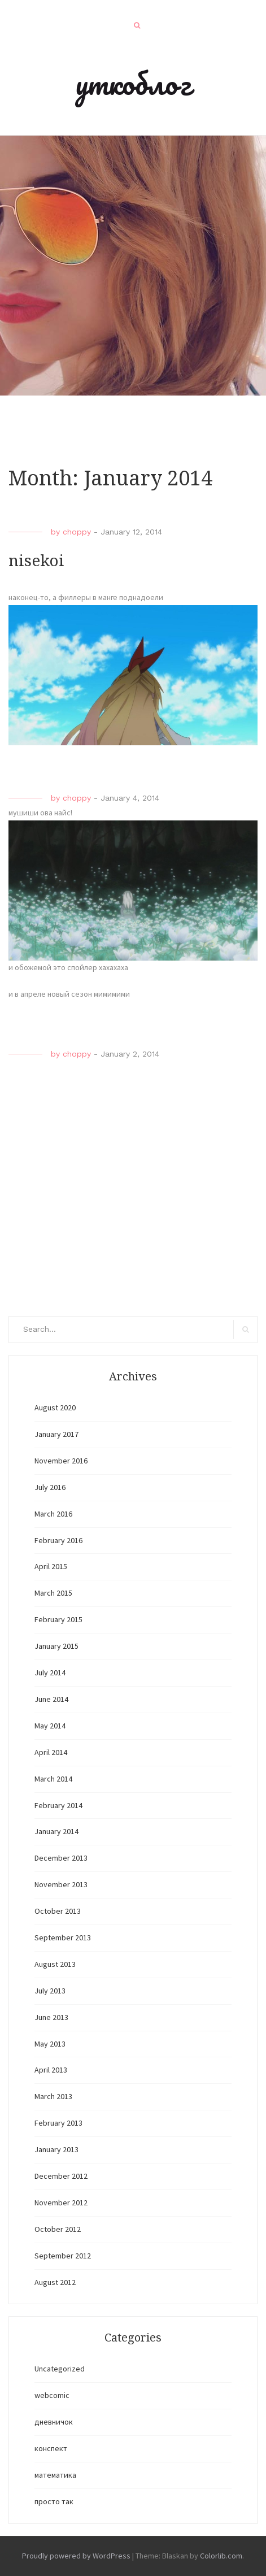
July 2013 (50, 1991)
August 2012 (55, 2282)
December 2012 (61, 2176)
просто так (53, 2501)
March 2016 (53, 1514)
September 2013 (62, 1937)
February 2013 (58, 2123)
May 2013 (50, 2044)
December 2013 (61, 1858)
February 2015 (58, 1619)
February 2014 (58, 1805)
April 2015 (50, 1566)
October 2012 (57, 2229)
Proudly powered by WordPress (76, 2556)
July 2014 (50, 1672)
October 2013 (57, 1911)
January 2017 (56, 1434)
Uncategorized (59, 2369)
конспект (50, 2448)
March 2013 (53, 2096)
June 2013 (51, 2017)
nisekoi (36, 560)
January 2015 (56, 1646)
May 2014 (50, 1726)
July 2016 (50, 1487)
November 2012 (61, 2202)
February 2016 (58, 1540)
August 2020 (55, 1407)
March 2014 (53, 1779)
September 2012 (62, 2256)
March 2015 (53, 1593)
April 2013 (50, 2070)
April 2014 (50, 1752)
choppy (77, 531)
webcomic (51, 2395)
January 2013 (56, 2149)
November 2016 (61, 1461)
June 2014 (51, 1699)
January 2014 (56, 1831)
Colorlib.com (221, 2556)
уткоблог (133, 83)
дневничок (53, 2422)
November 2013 (61, 1884)
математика (55, 2475)
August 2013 (55, 1964)
